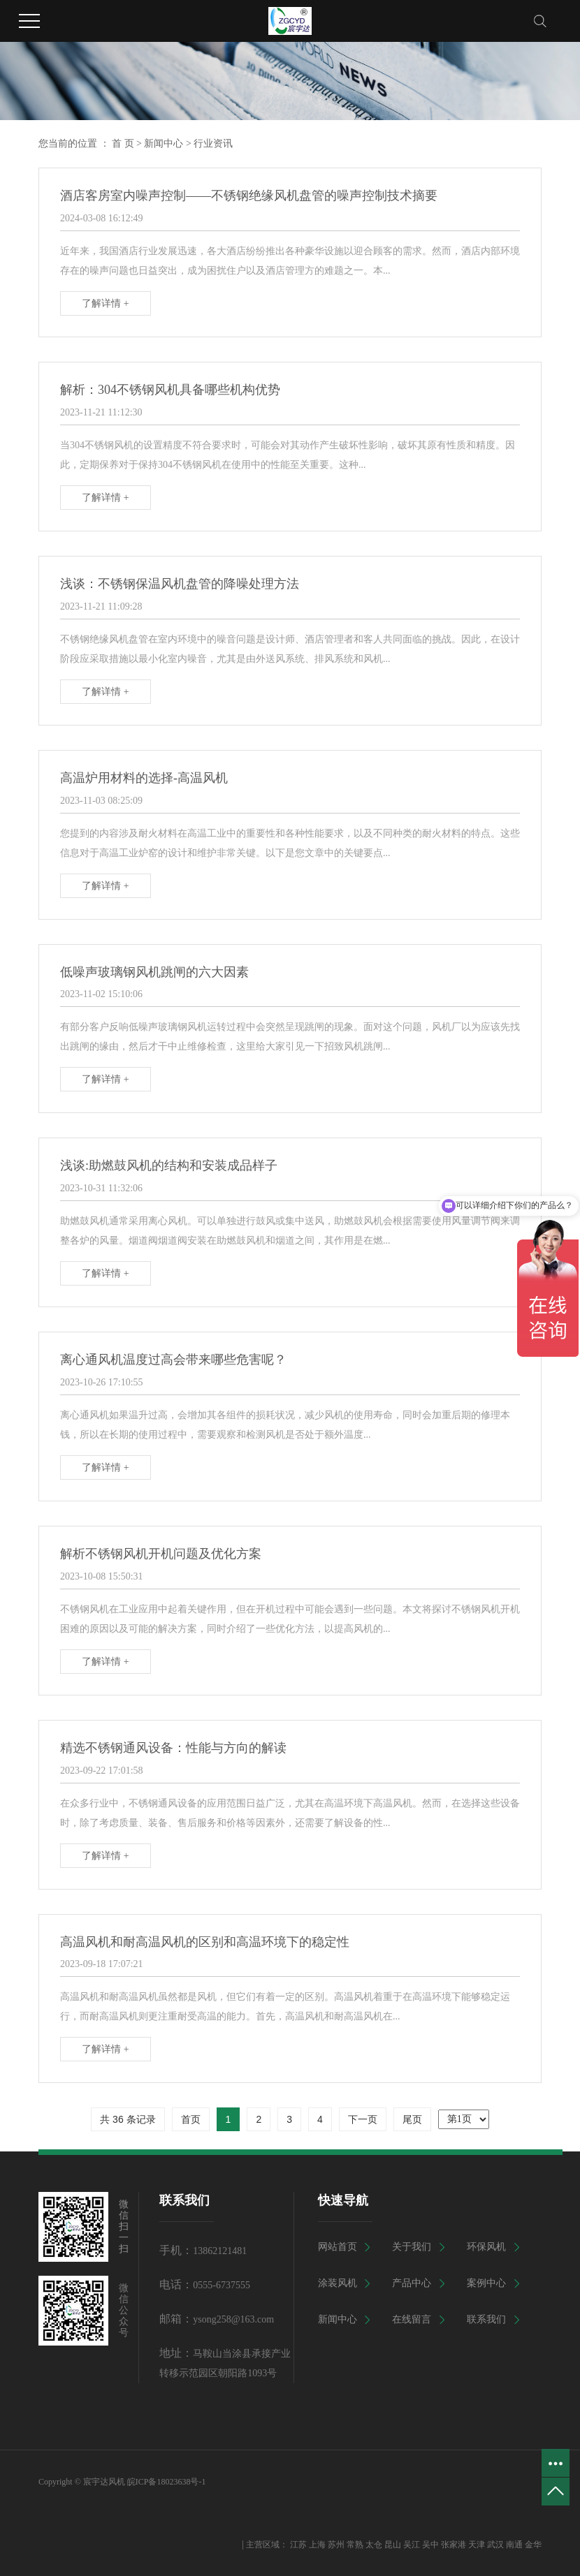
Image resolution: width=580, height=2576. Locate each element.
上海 (317, 2544)
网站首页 (337, 2247)
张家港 (453, 2544)
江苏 (298, 2544)
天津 (476, 2544)
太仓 (373, 2544)
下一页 (362, 2119)
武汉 (495, 2544)
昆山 (392, 2544)
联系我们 (486, 2319)
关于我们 (411, 2247)
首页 (191, 2119)
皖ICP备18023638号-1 (166, 2482)
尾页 (412, 2119)
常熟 (355, 2544)
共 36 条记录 (127, 2119)
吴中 (430, 2544)
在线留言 (411, 2319)
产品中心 (411, 2283)
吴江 (411, 2544)
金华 (533, 2544)
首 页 (123, 143)
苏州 (336, 2544)
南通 (514, 2544)
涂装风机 (337, 2283)
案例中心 (486, 2283)
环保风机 (486, 2247)
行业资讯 (213, 143)
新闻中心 (163, 143)
